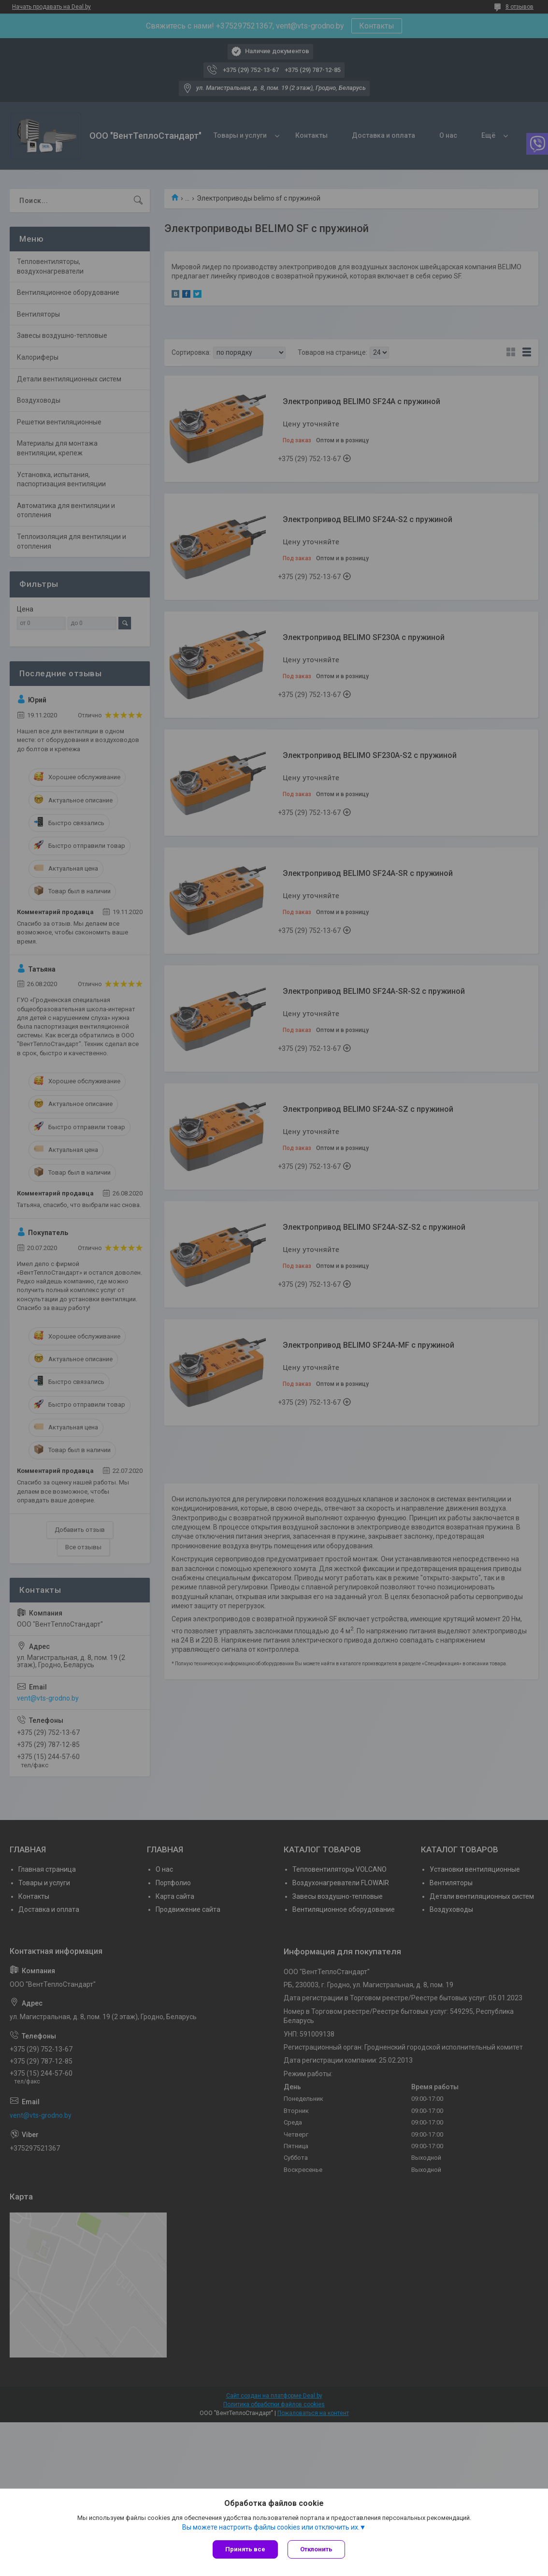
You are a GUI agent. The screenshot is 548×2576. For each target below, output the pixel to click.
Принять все (245, 2549)
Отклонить (316, 2549)
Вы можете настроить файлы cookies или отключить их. (271, 2527)
